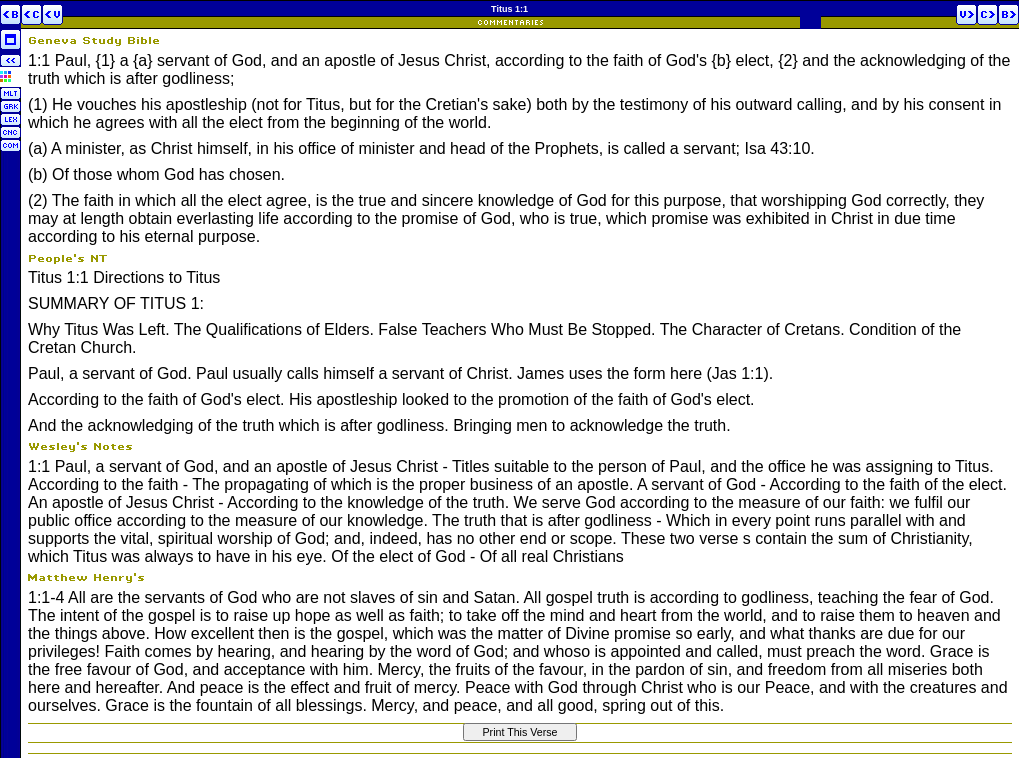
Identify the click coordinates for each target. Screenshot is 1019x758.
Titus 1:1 (509, 9)
